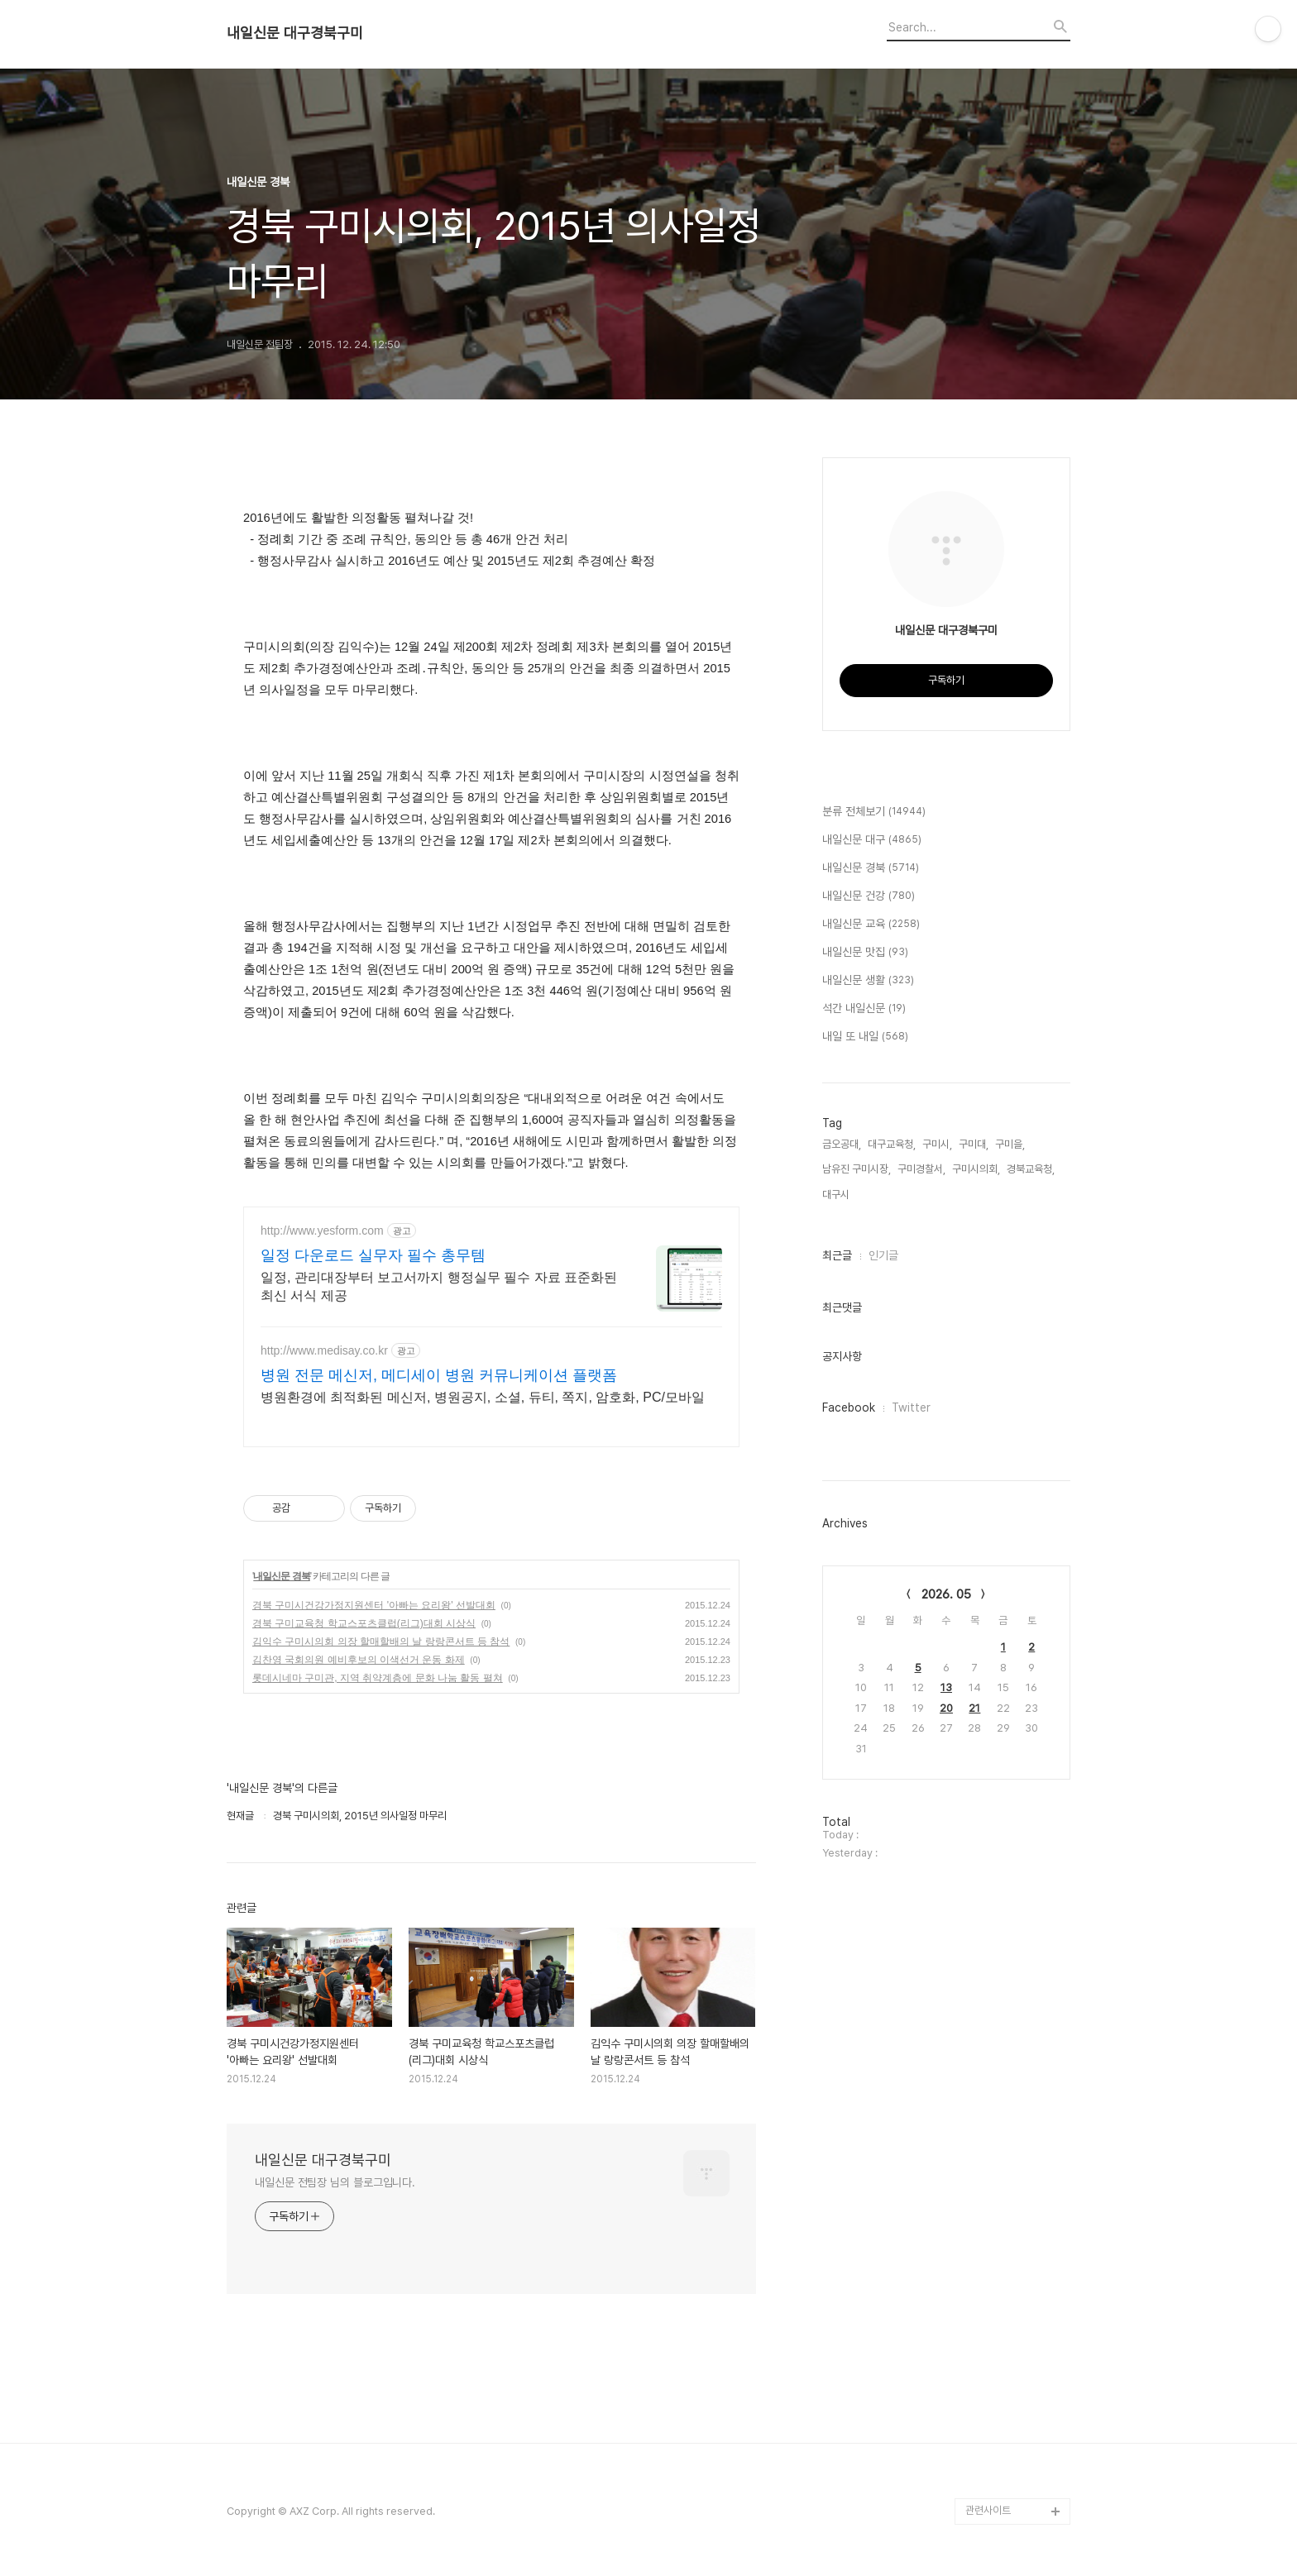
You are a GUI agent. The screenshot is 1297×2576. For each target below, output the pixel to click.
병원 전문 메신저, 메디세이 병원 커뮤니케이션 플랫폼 (439, 1375)
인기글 (883, 1255)
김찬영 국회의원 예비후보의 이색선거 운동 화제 (358, 1660)
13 (946, 1687)
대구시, (837, 1194)
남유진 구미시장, (856, 1169)
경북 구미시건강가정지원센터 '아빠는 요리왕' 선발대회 (373, 1605)
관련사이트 (988, 2510)
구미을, (1010, 1144)
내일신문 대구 (871, 840)
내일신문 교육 (871, 924)
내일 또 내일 (865, 1037)
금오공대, (841, 1144)
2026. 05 (946, 1594)
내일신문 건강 (868, 896)
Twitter (911, 1407)
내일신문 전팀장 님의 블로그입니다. (335, 2182)
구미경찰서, (921, 1169)
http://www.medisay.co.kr (324, 1350)
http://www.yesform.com (322, 1230)
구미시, (937, 1144)
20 (946, 1708)
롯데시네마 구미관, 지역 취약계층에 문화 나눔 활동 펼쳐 (377, 1678)
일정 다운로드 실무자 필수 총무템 (373, 1255)
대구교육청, (892, 1144)
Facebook (848, 1407)
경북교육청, (1031, 1169)
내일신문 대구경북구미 (295, 33)
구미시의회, (976, 1169)
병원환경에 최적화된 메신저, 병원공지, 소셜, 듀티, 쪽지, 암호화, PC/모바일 (483, 1397)
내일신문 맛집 (865, 952)
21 (974, 1708)
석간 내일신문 (864, 1009)
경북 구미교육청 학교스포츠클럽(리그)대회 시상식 (364, 1623)
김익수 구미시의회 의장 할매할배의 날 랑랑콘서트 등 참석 (381, 1641)
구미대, (973, 1144)
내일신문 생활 (868, 981)
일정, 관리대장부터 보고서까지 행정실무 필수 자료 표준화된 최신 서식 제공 (439, 1286)
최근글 (837, 1255)
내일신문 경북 (281, 1576)
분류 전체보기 (874, 812)
